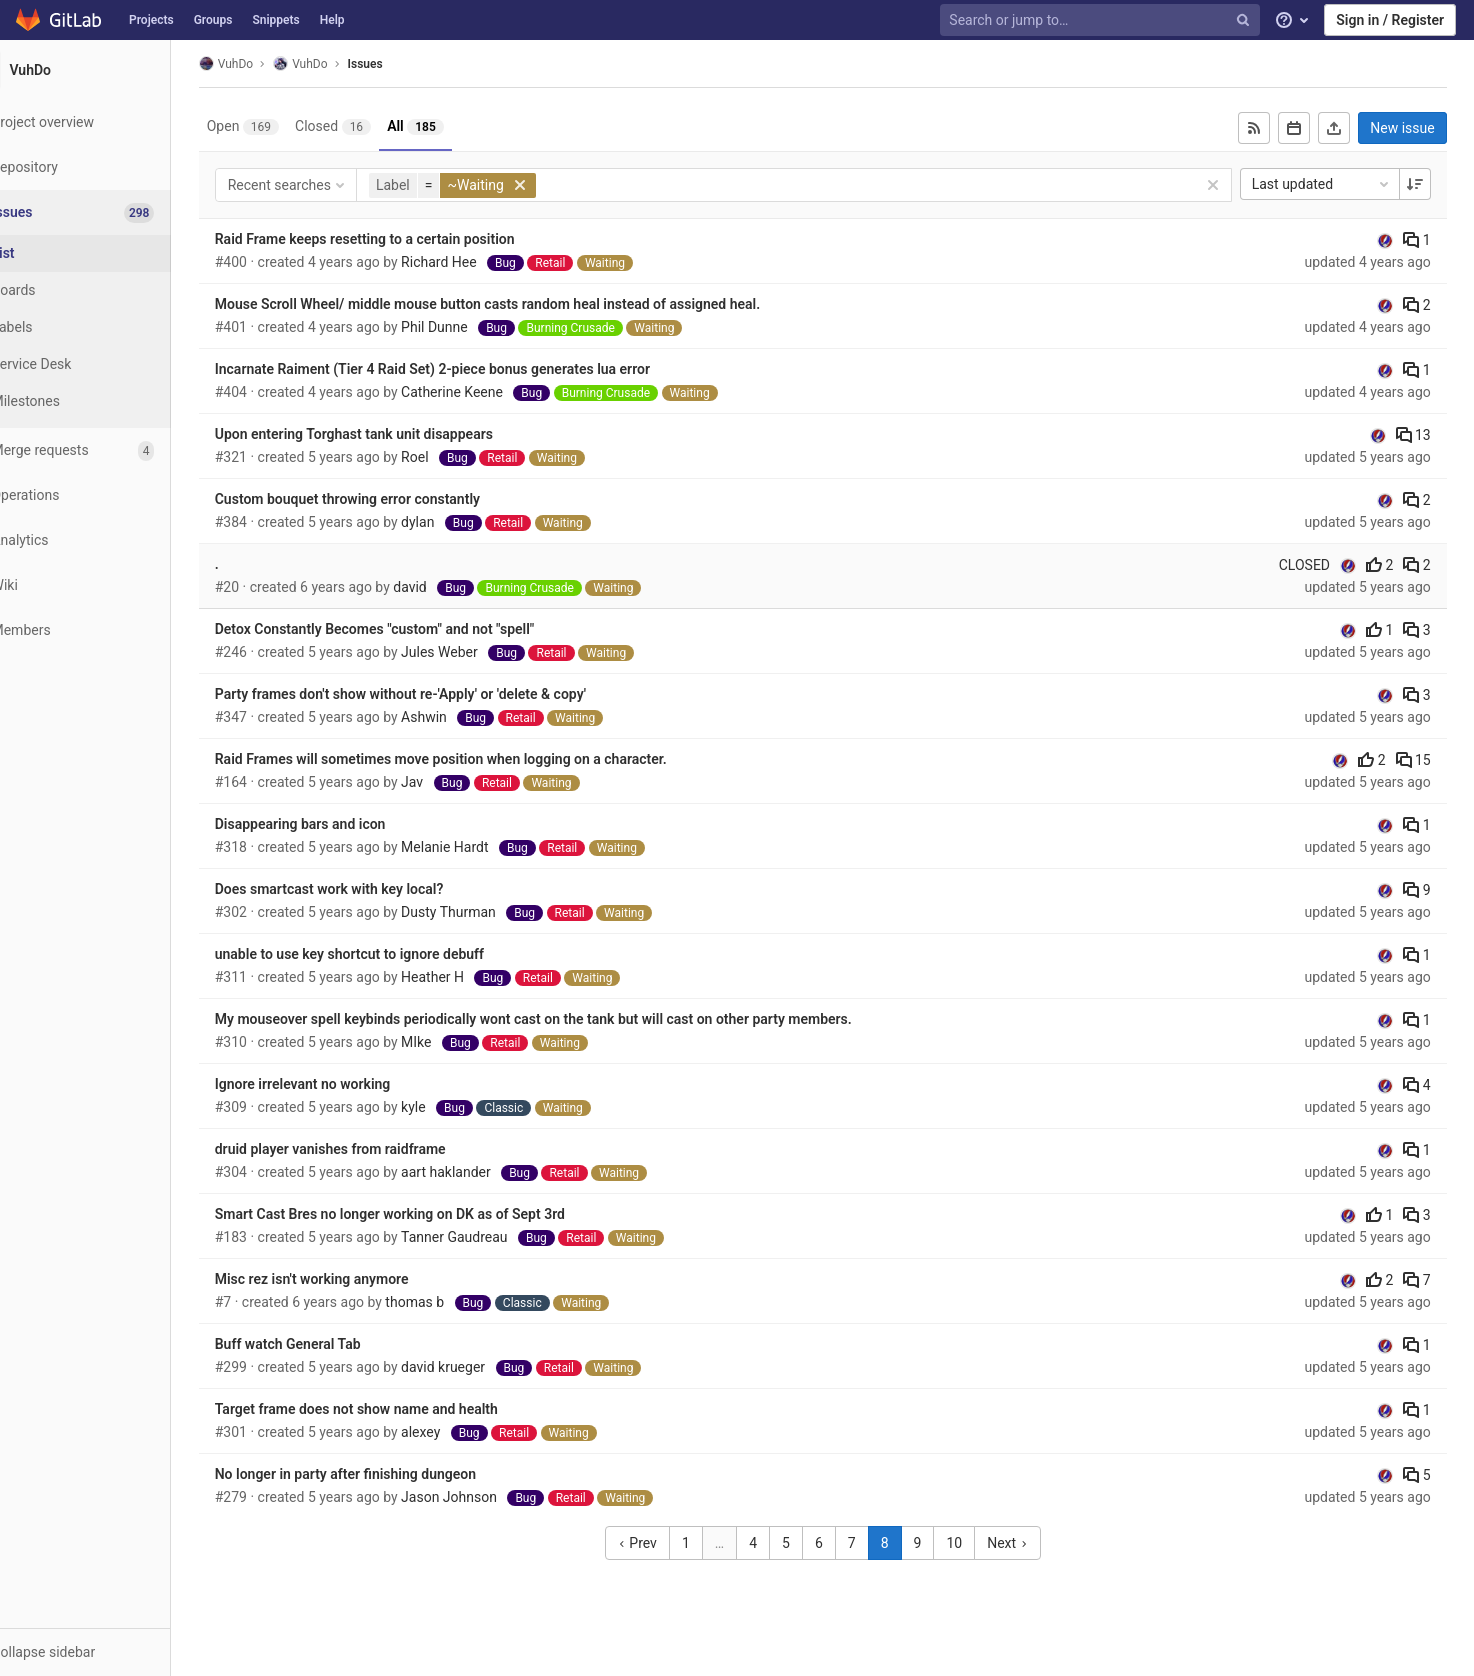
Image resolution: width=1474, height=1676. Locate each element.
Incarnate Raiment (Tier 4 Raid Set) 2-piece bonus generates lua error (469, 369)
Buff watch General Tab (325, 1344)
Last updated (1333, 184)
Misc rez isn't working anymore (349, 1279)
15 (1424, 760)
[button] (109, 1652)
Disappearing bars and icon (337, 824)
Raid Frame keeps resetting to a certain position (402, 239)
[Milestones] (110, 401)
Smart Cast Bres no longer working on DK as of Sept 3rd (427, 1214)
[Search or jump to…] (1102, 20)
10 (979, 1543)
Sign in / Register (1390, 20)
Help (332, 20)
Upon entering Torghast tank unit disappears (391, 434)
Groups (213, 20)
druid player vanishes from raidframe (367, 1149)
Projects (151, 20)
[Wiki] (109, 585)
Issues (402, 64)
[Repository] (109, 167)
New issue (1414, 128)
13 (1424, 435)
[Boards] (110, 290)
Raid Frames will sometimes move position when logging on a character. (478, 759)
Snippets (275, 20)
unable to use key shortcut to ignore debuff (386, 954)
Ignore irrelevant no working (340, 1084)
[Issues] (111, 212)
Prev (661, 1543)
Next (1031, 1543)
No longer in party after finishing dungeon (382, 1474)
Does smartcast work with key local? (366, 889)
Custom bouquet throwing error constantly (384, 499)
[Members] (109, 630)
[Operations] (109, 495)
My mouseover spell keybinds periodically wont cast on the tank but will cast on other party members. (570, 1019)
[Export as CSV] (1346, 128)
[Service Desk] (110, 364)
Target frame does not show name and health (393, 1409)
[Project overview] (109, 122)
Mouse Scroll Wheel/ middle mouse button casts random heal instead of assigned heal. (524, 304)
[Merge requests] (109, 450)
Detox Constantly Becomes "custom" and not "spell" (412, 629)
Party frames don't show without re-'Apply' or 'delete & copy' (437, 694)
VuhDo (263, 63)
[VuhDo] (110, 70)
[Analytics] (109, 540)
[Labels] (110, 327)
